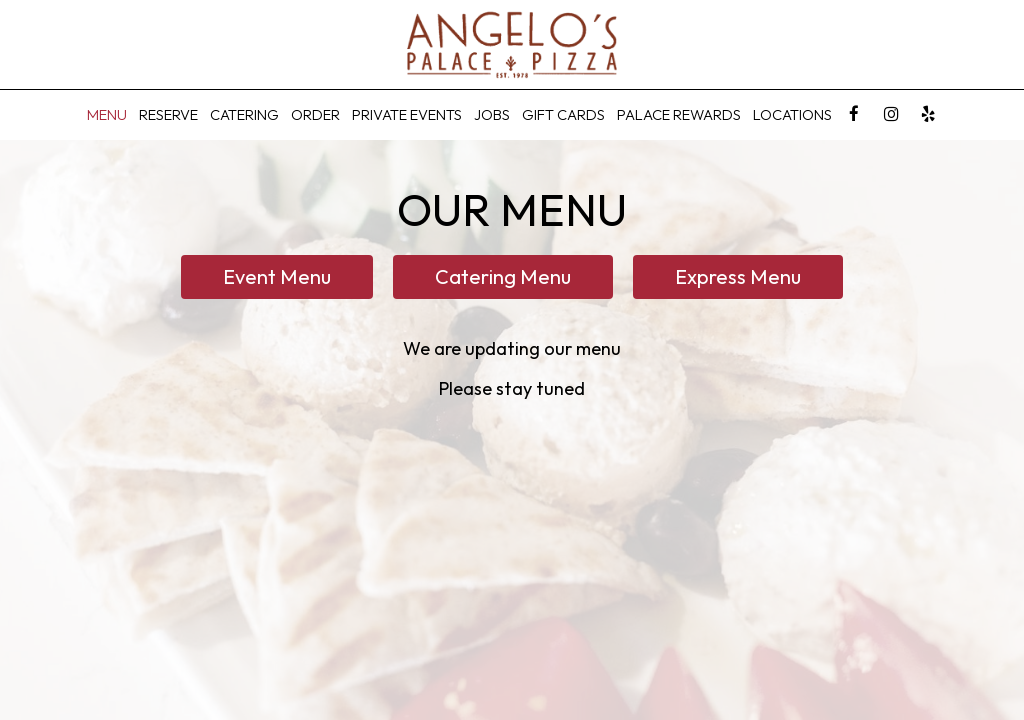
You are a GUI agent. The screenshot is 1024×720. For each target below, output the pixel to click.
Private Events (407, 114)
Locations (792, 114)
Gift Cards (563, 114)
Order (315, 114)
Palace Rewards (679, 114)
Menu (107, 114)
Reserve (168, 114)
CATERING (244, 114)
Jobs (492, 114)
